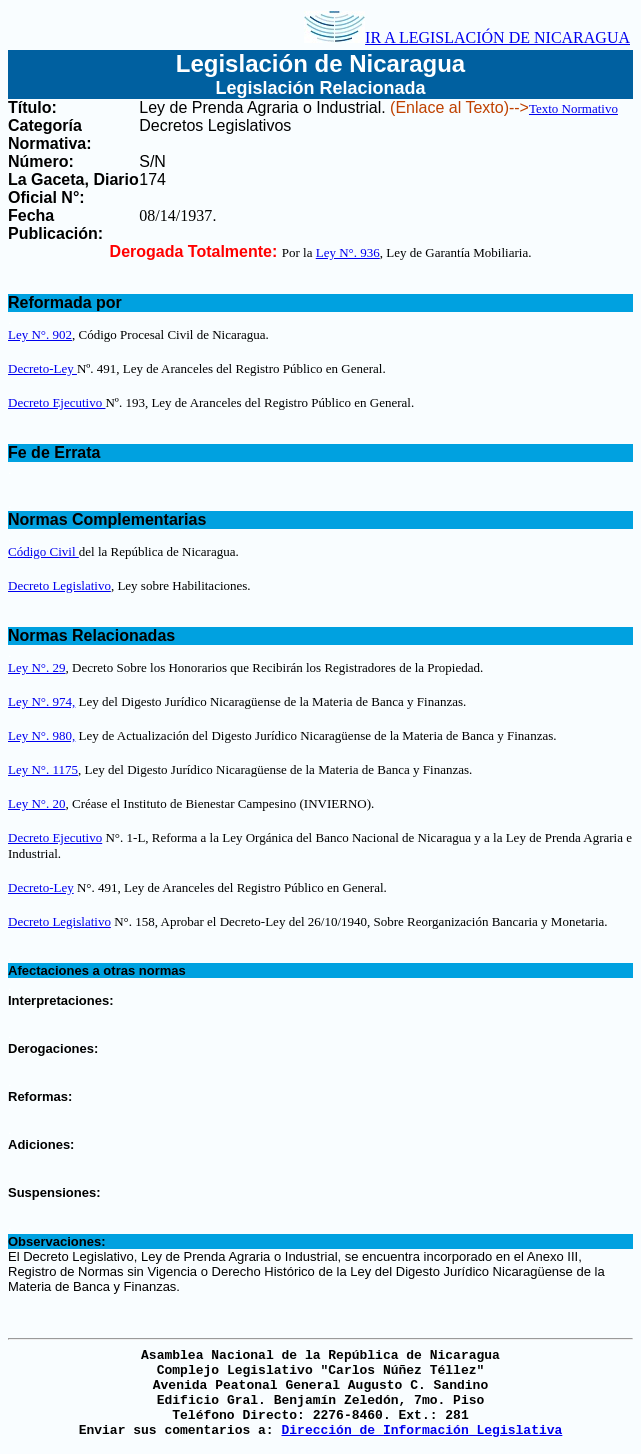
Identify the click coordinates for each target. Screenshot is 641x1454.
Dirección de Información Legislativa (421, 1430)
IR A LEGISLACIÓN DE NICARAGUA (467, 37)
